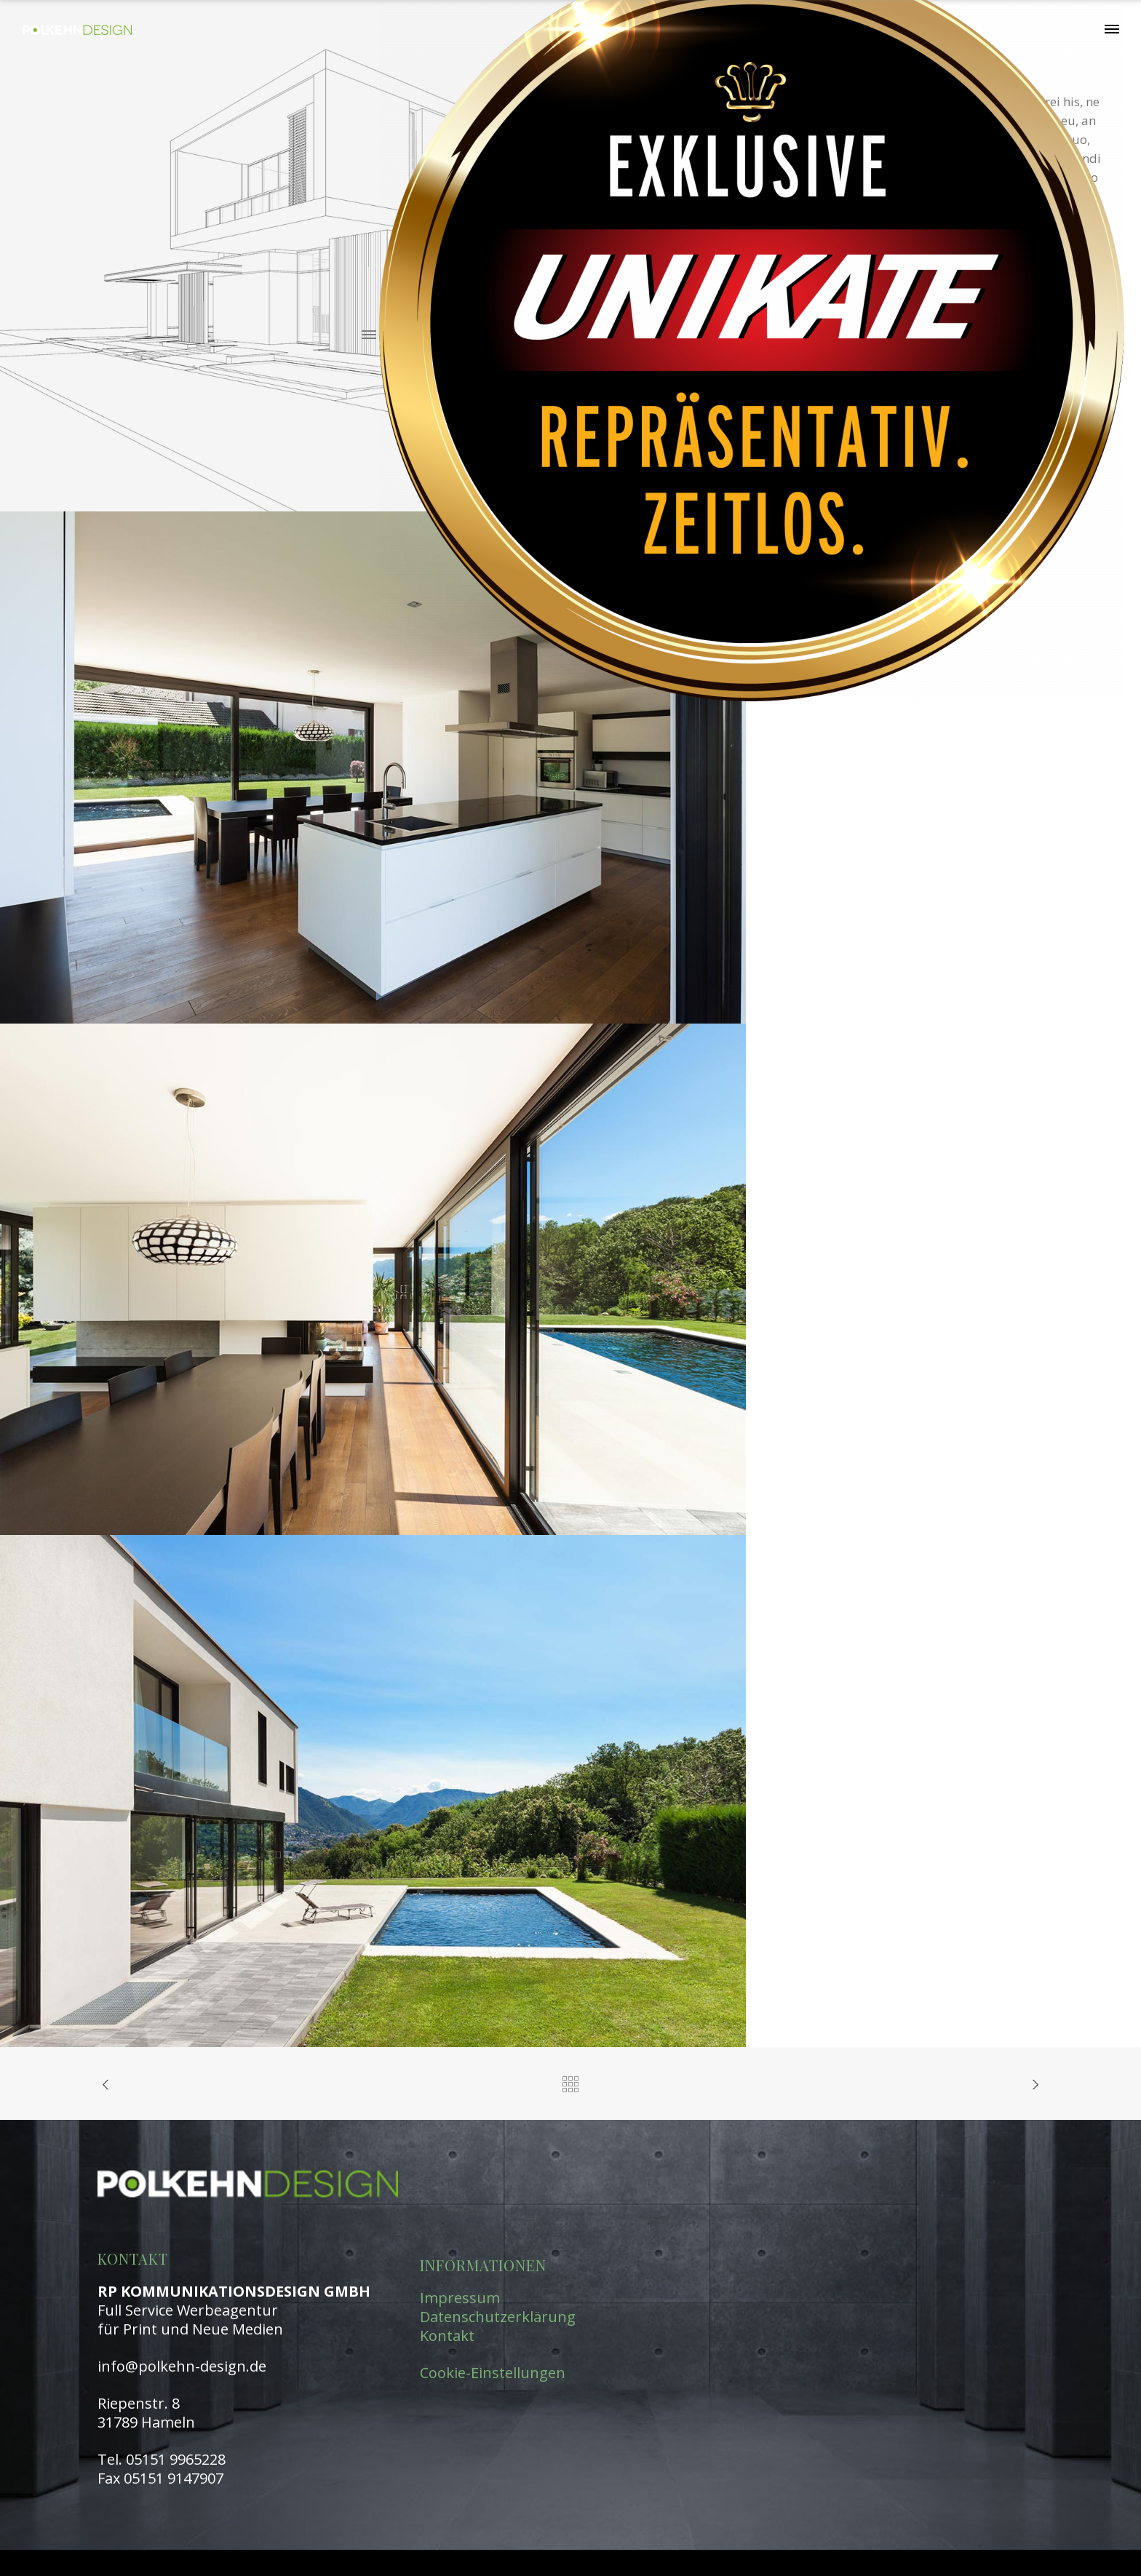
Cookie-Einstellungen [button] (492, 2372)
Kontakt (447, 2335)
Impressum (460, 2298)
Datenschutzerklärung (498, 2316)
